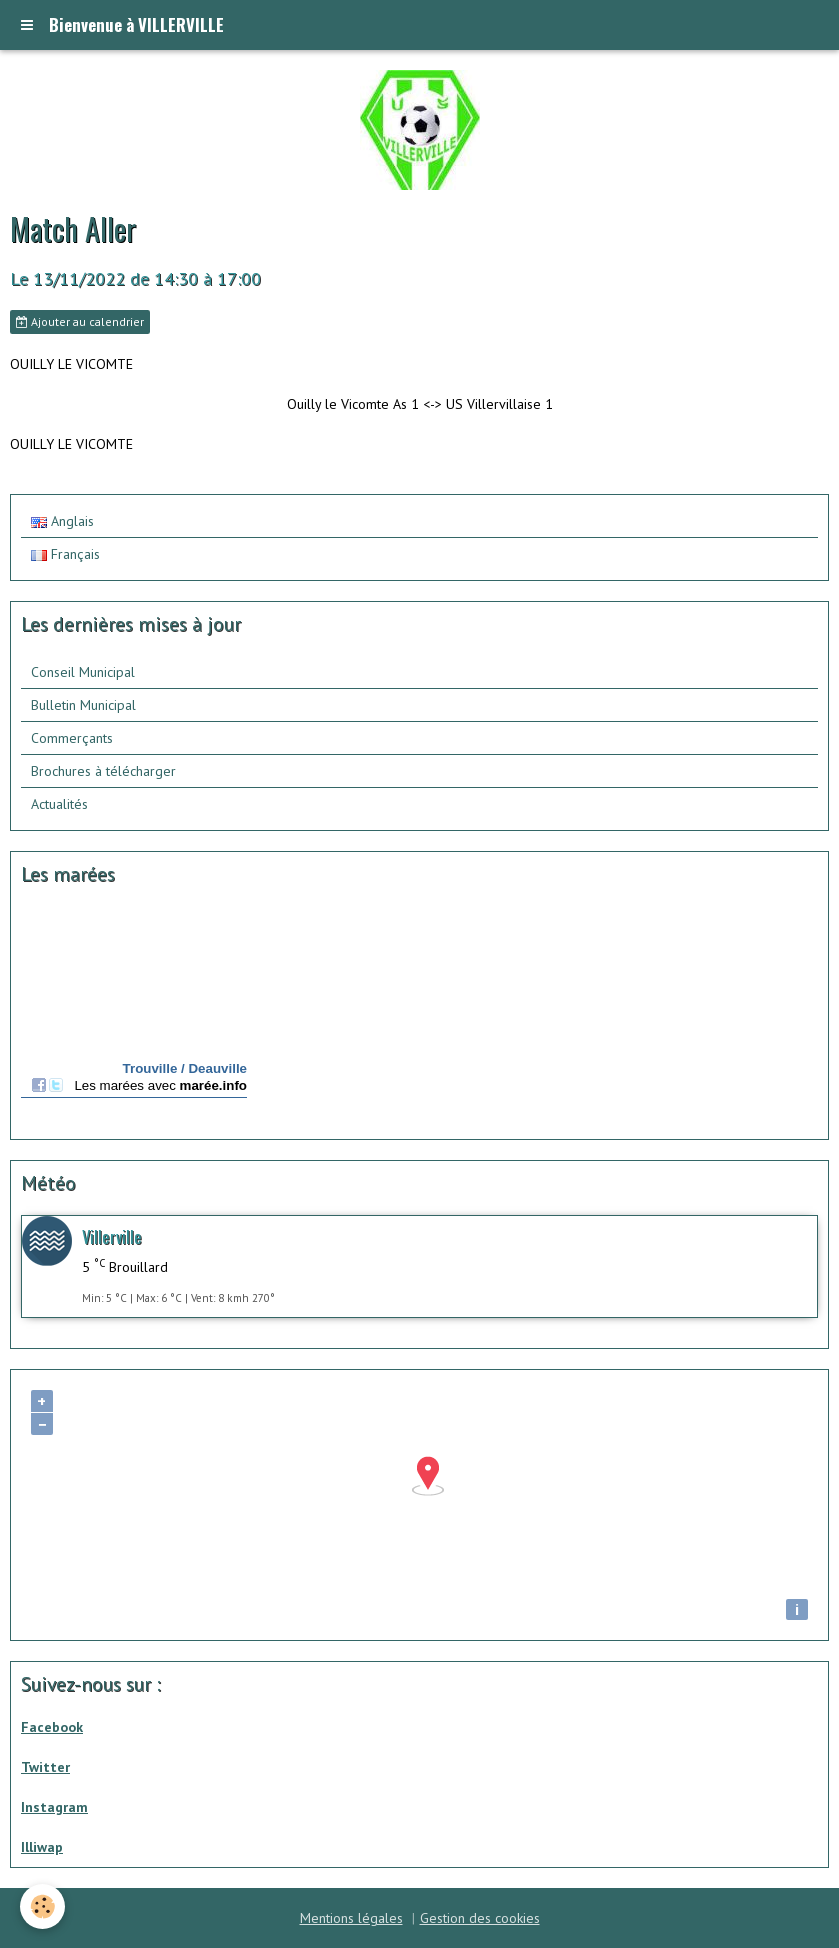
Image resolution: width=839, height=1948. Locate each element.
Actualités (59, 804)
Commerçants (72, 738)
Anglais (62, 521)
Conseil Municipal (83, 672)
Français (65, 554)
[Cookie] (42, 1906)
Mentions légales (351, 1918)
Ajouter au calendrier (80, 321)
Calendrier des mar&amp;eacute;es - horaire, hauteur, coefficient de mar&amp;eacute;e (134, 1015)
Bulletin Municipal (83, 705)
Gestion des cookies (480, 1918)
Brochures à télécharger (103, 771)
